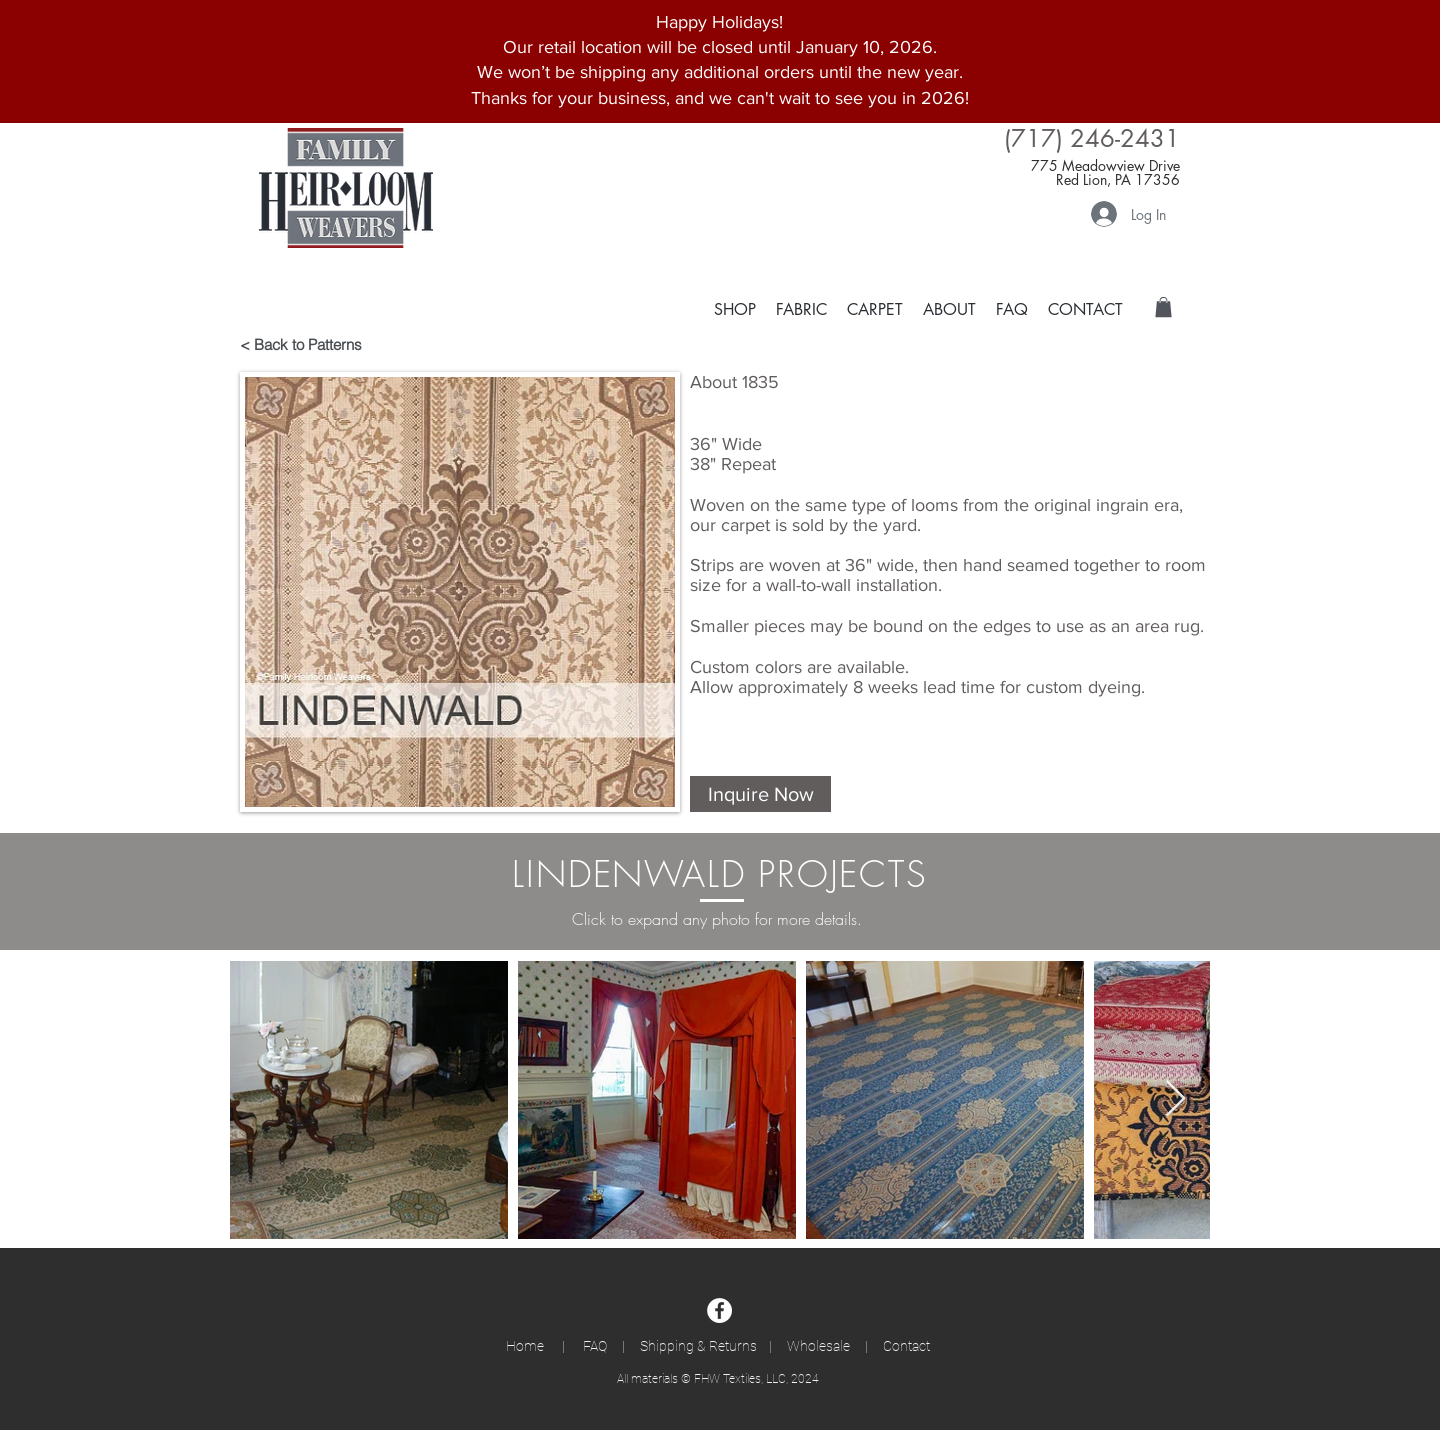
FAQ (598, 1346)
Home (534, 1346)
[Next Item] (1175, 1099)
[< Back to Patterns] (311, 344)
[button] (875, 308)
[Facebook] (719, 1310)
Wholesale (818, 1346)
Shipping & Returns (698, 1346)
